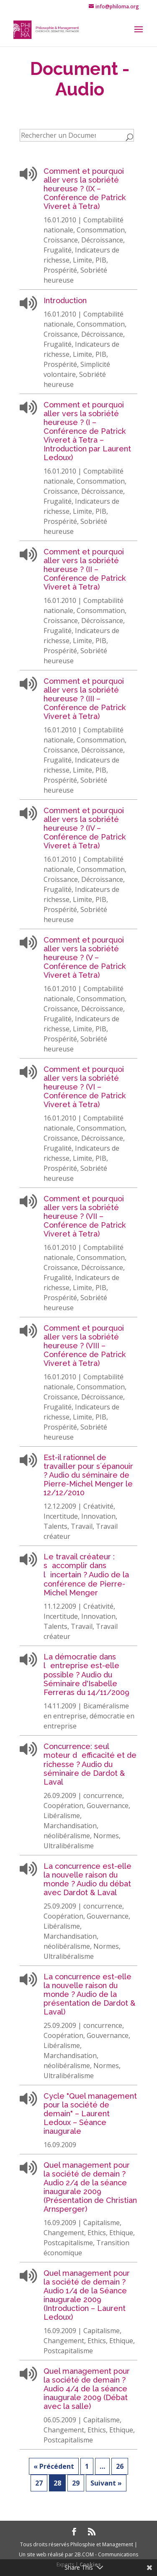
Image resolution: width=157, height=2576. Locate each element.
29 (76, 2483)
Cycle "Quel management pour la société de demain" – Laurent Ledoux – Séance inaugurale (90, 2114)
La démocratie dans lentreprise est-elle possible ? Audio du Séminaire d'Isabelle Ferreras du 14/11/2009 (86, 1674)
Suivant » (106, 2483)
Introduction (65, 300)
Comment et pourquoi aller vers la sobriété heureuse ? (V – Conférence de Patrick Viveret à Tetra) (85, 957)
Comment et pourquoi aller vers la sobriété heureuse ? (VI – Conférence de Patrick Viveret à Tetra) (85, 1087)
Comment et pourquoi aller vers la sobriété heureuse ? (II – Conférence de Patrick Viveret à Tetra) (85, 569)
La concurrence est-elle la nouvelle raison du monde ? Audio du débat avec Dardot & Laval (87, 1879)
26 (120, 2466)
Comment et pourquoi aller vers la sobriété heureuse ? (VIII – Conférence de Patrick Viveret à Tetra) (85, 1346)
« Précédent (53, 2466)
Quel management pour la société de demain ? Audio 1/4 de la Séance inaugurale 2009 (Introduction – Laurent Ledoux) (87, 2295)
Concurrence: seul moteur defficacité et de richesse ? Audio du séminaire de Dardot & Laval (90, 1764)
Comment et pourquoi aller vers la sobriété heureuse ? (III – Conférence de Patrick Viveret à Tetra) (85, 699)
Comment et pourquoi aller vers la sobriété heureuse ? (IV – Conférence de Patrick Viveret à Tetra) (85, 828)
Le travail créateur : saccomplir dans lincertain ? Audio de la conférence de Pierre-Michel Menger (86, 1574)
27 (39, 2483)
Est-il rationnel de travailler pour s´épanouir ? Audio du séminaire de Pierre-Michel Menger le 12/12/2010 (88, 1475)
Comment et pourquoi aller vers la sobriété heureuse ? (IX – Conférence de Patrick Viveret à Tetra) (85, 189)
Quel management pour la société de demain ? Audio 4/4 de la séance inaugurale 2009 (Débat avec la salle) (87, 2389)
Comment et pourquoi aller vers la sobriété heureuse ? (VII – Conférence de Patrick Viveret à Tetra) (85, 1216)
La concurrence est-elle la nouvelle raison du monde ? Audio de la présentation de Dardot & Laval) (89, 1994)
